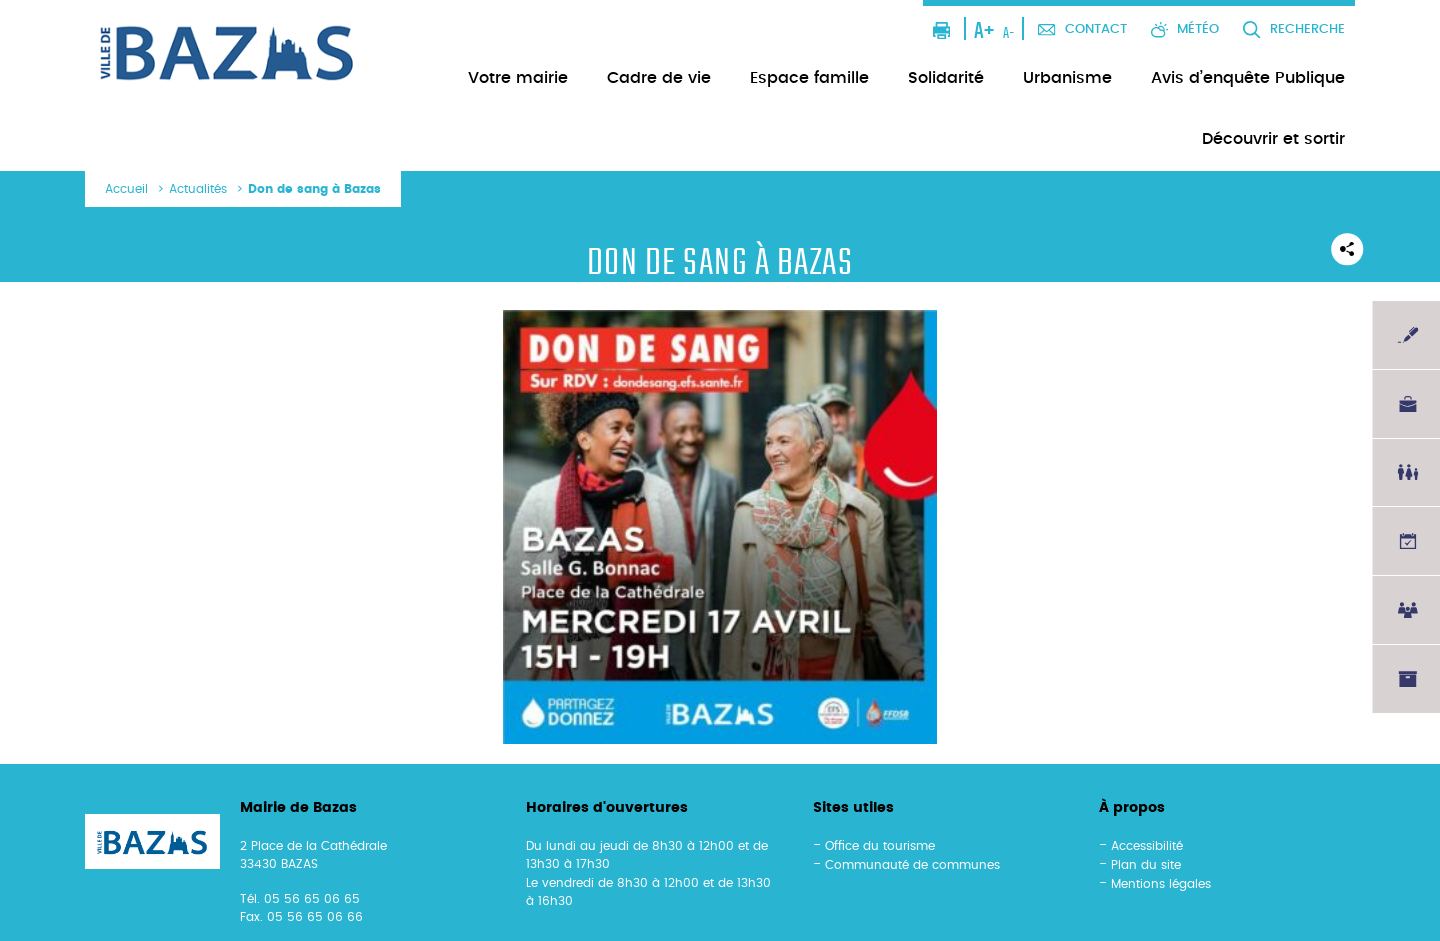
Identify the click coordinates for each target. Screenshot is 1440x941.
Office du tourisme (880, 846)
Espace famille (809, 78)
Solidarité (946, 78)
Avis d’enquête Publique (1248, 78)
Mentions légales (1161, 884)
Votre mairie (518, 78)
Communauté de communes (912, 865)
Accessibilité (1147, 846)
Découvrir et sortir (1273, 139)
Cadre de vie (659, 78)
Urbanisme (1067, 78)
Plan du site (1146, 865)
